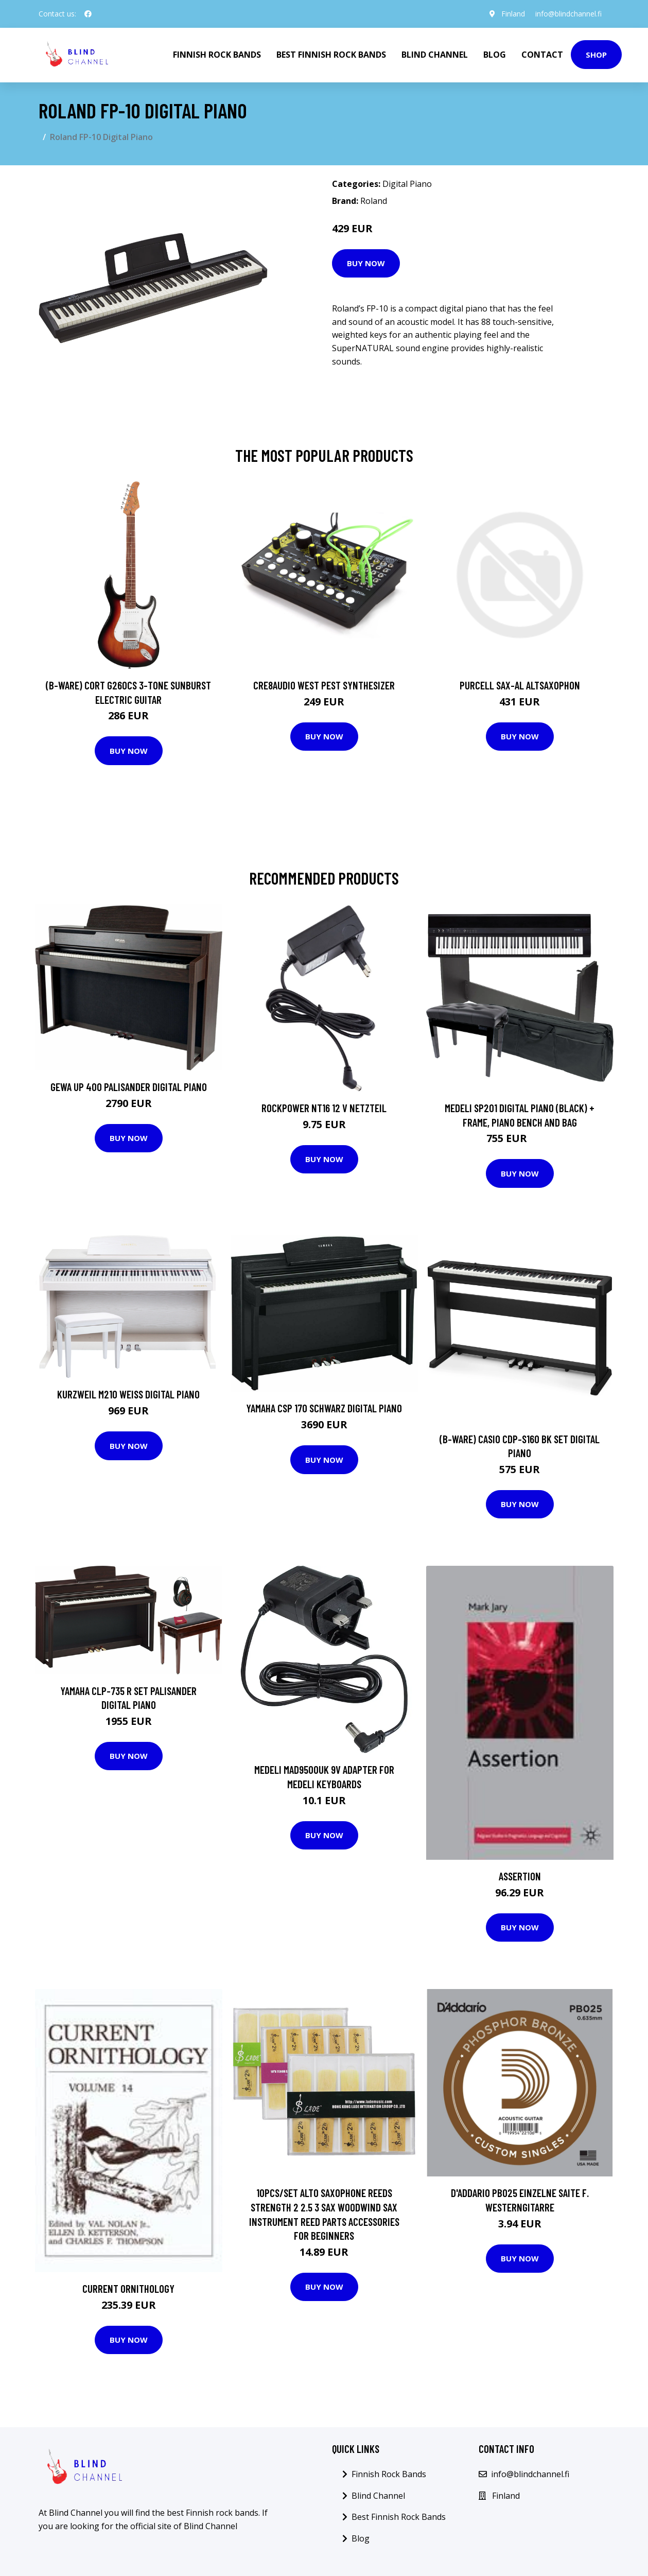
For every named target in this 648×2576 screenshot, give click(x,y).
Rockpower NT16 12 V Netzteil (324, 1107)
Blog (494, 54)
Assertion (520, 1876)
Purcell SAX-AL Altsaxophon (520, 685)
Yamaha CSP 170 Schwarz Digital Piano (324, 1408)
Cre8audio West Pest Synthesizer (324, 685)
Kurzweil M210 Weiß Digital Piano (128, 1394)
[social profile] (88, 14)
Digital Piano (407, 183)
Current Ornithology (128, 2288)
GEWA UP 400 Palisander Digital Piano (128, 1086)
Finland (513, 14)
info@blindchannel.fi (568, 14)
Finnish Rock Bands (217, 54)
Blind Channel (434, 54)
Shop (596, 54)
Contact (542, 54)
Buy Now (366, 263)
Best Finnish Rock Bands (331, 54)
